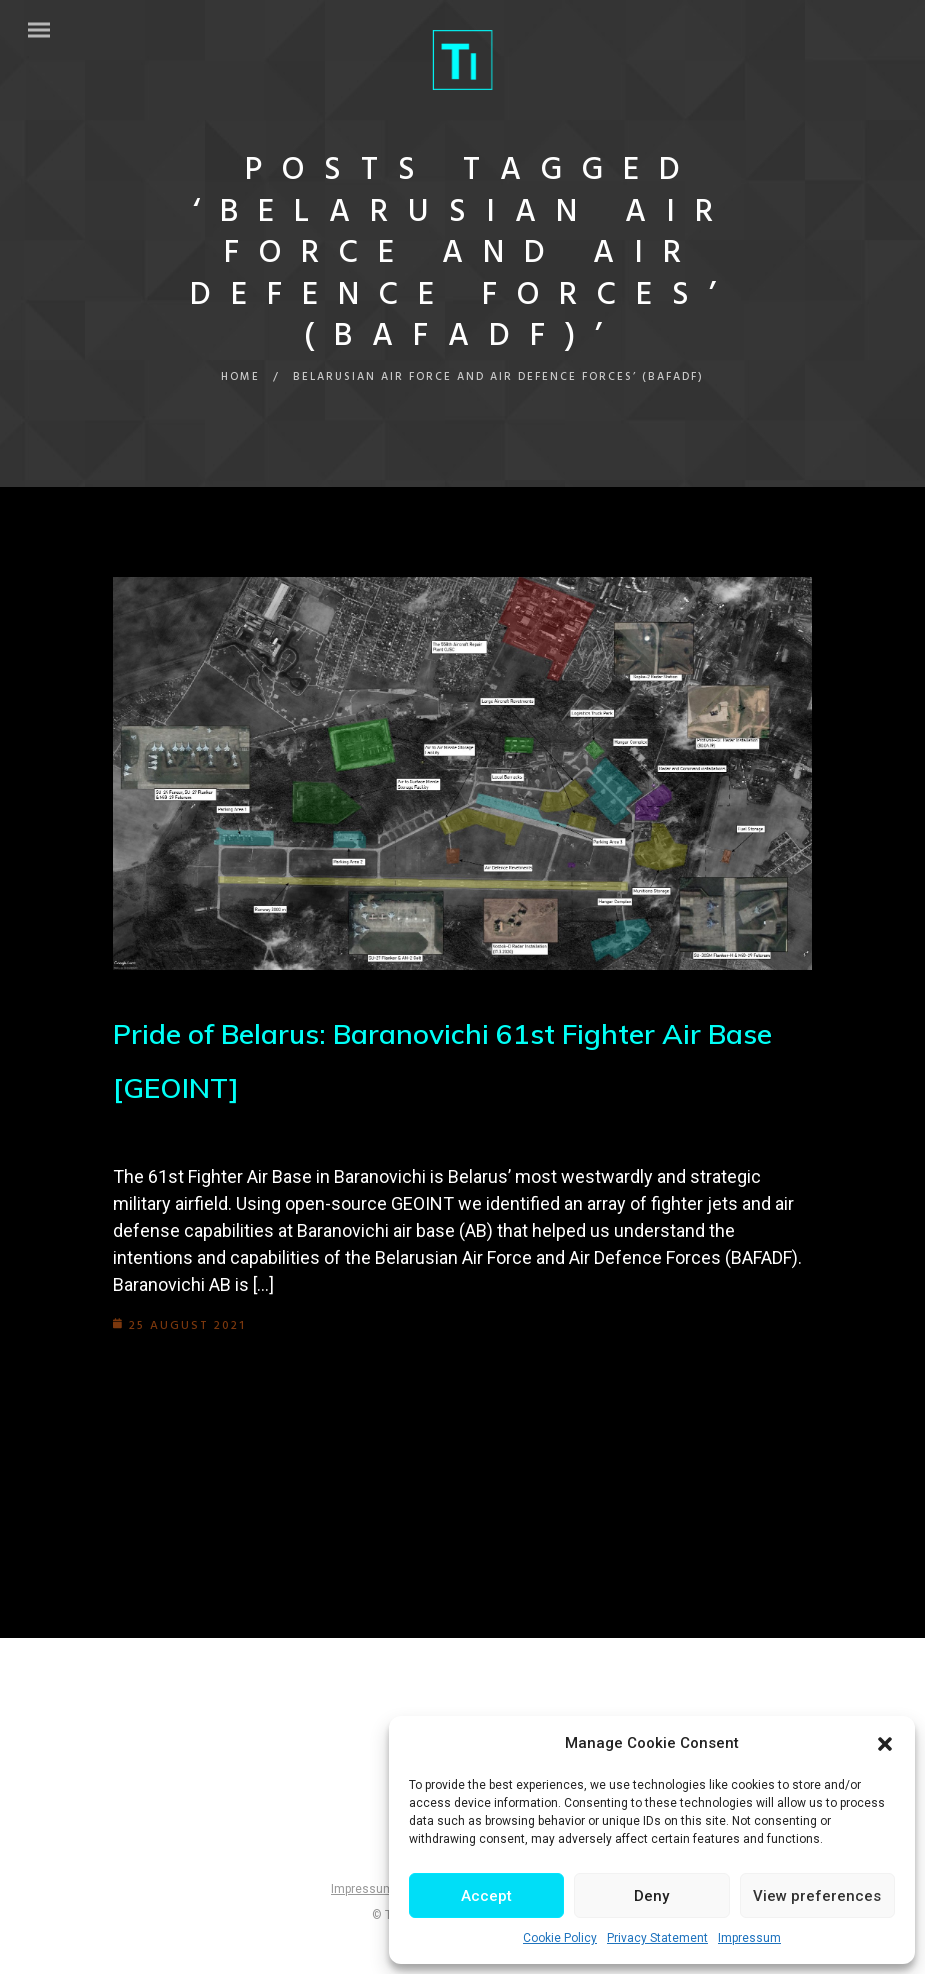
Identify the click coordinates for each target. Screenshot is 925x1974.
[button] (885, 1744)
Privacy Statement (657, 1938)
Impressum (749, 1938)
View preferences (817, 1896)
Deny (651, 1896)
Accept (486, 1896)
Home (240, 377)
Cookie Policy (560, 1938)
